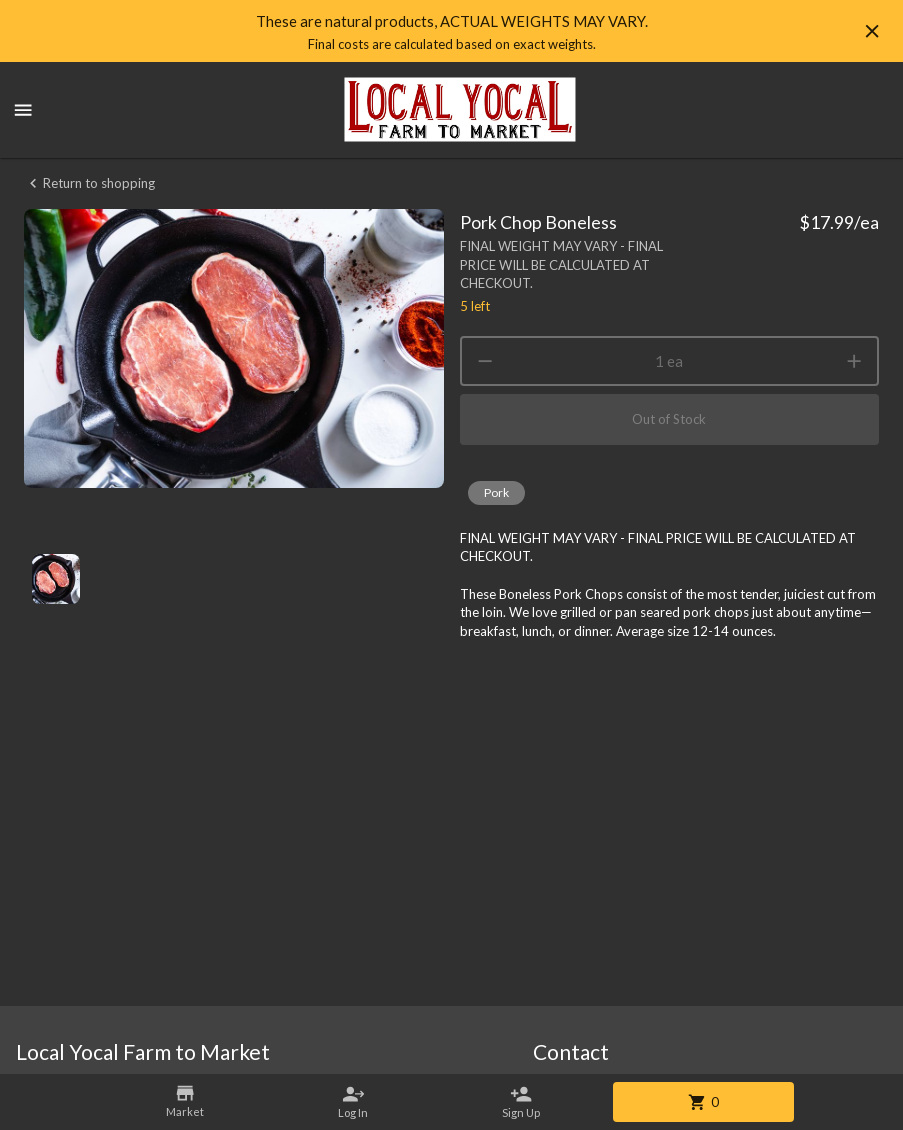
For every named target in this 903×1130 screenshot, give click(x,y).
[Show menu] (23, 110)
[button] (496, 493)
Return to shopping (89, 183)
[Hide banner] (872, 31)
